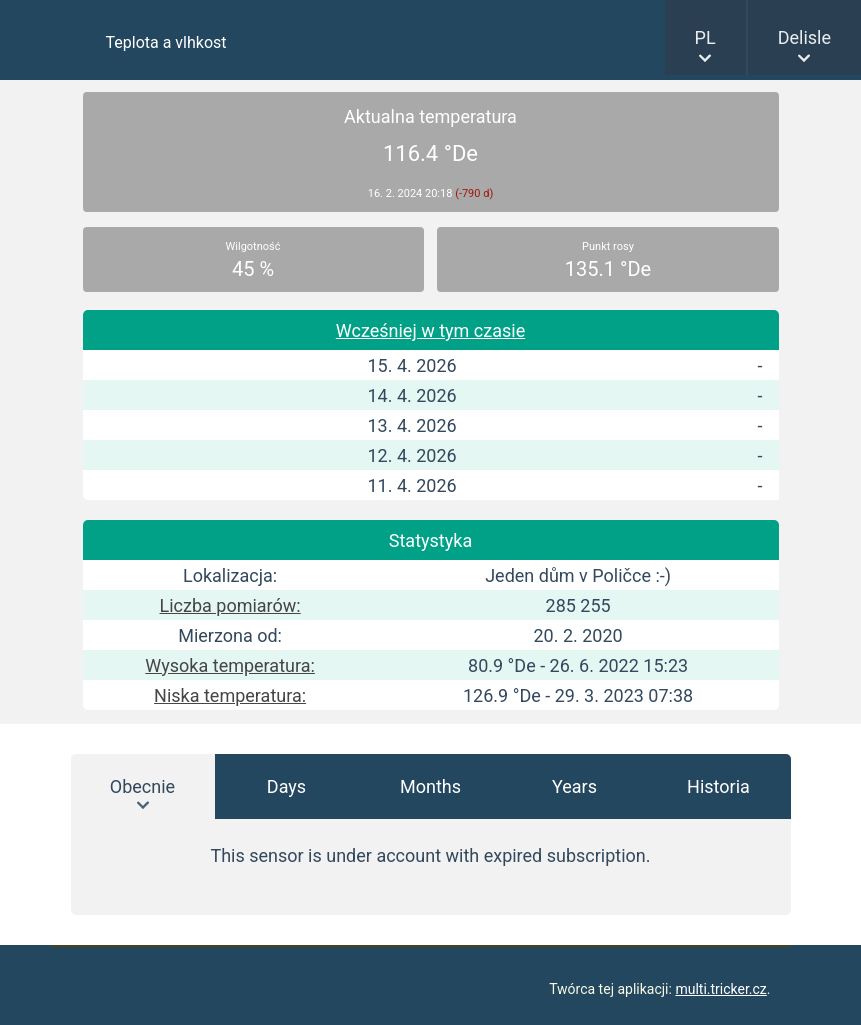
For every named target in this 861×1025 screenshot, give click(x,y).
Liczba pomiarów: (230, 605)
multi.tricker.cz (720, 989)
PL (705, 37)
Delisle (804, 37)
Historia (718, 786)
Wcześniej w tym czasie (430, 330)
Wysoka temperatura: (230, 665)
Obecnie (142, 786)
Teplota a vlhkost (166, 42)
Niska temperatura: (230, 695)
